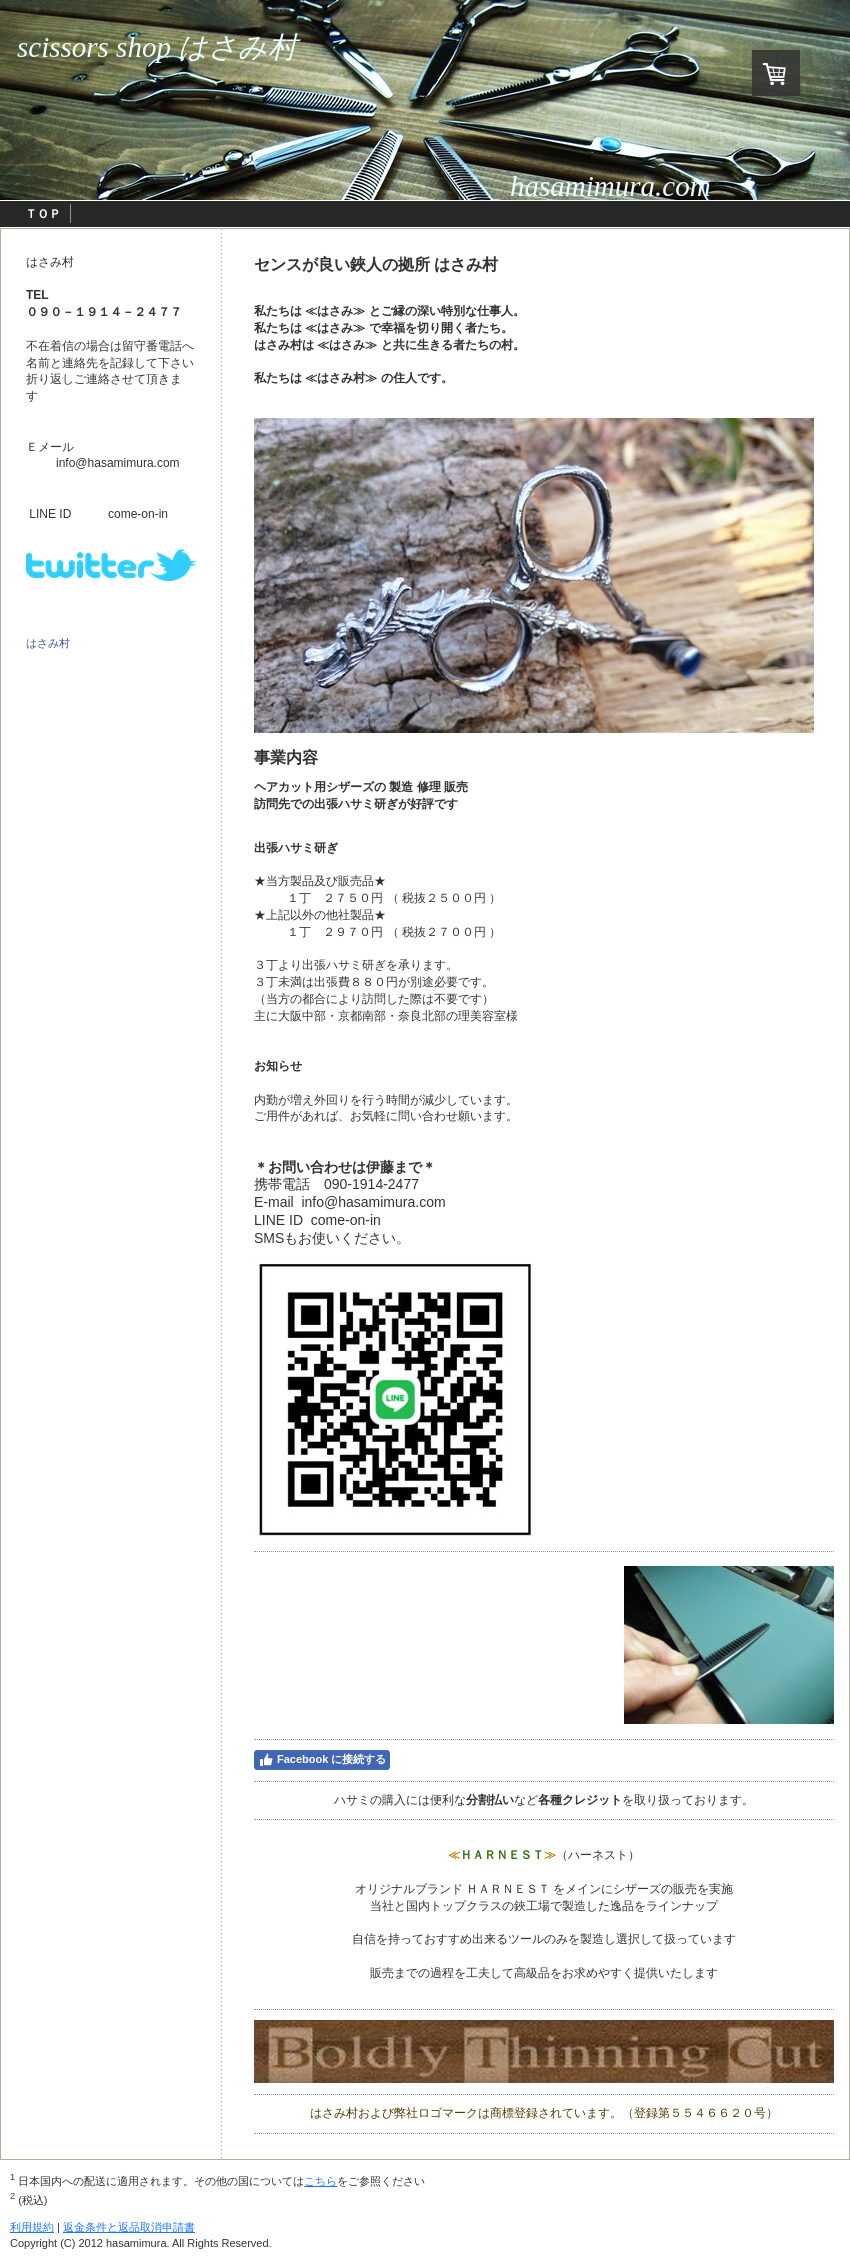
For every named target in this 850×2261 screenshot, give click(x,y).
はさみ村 (48, 643)
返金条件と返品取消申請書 (129, 2227)
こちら (320, 2181)
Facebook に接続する (322, 1760)
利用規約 (32, 2227)
